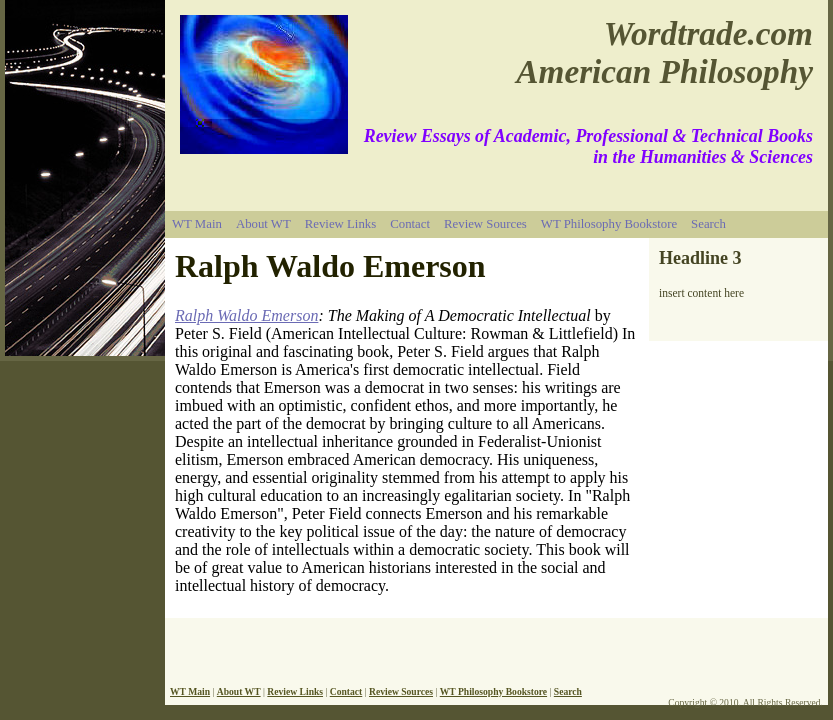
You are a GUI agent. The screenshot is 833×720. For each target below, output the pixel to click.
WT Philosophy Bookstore (609, 224)
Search (708, 224)
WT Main (197, 224)
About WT (263, 224)
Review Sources (485, 224)
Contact (410, 224)
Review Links (340, 224)
